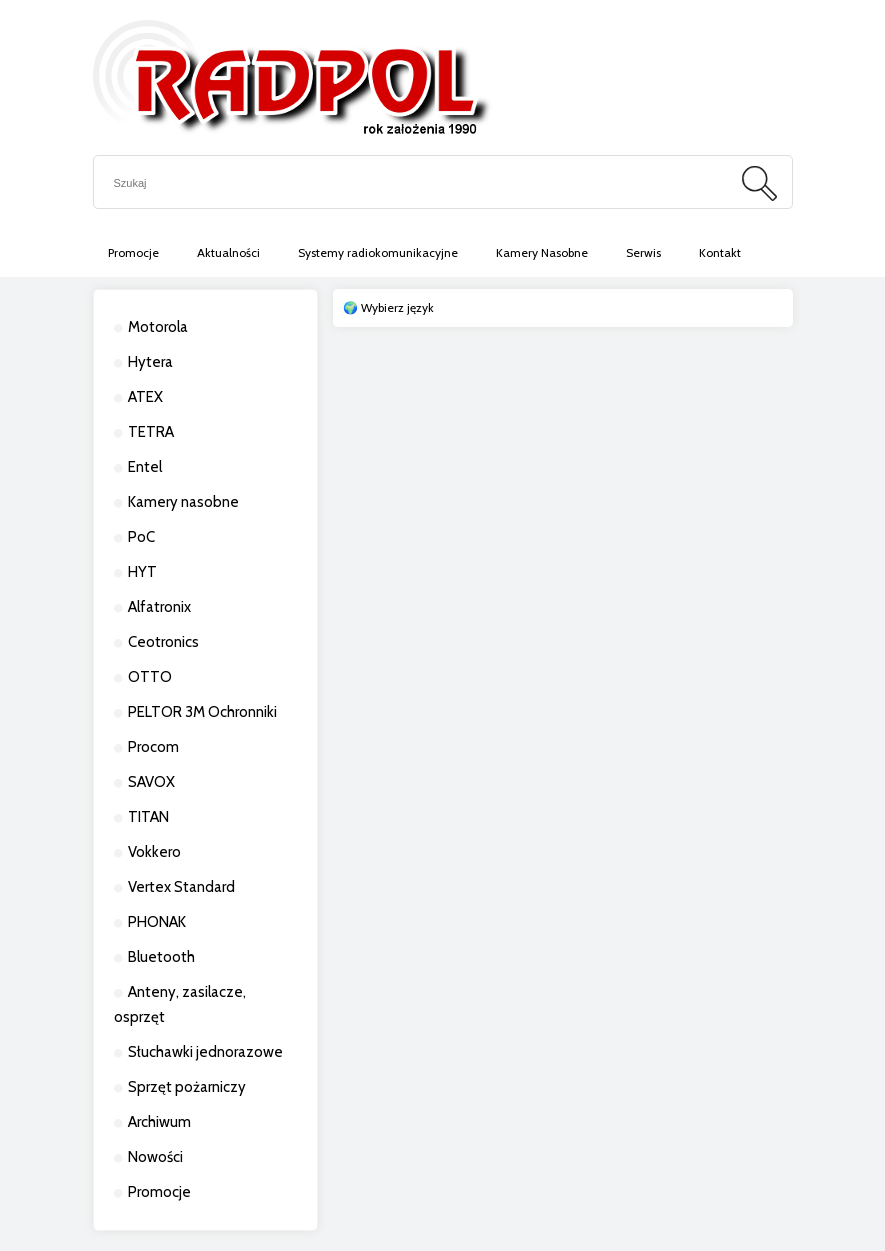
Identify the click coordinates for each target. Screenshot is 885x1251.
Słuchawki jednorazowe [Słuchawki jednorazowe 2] (205, 1052)
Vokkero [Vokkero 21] (154, 852)
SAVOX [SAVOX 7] (151, 782)
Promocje (159, 1192)
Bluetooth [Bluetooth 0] (161, 957)
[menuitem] (133, 253)
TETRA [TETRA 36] (151, 432)
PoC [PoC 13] (141, 537)
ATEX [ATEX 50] (145, 397)
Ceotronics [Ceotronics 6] (163, 642)
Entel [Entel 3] (145, 467)
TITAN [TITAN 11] (148, 817)
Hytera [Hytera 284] (150, 362)
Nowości (155, 1157)
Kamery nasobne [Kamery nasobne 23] (183, 502)
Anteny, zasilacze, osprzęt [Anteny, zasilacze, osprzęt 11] (180, 1004)
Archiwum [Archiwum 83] (159, 1122)
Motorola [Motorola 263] (158, 327)
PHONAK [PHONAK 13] (157, 922)
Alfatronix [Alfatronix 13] (159, 607)
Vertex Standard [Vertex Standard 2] (181, 887)
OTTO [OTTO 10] (150, 677)
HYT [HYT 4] (142, 572)
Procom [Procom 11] (153, 747)
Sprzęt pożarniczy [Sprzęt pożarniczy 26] (187, 1087)
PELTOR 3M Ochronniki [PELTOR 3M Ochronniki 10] (202, 712)
